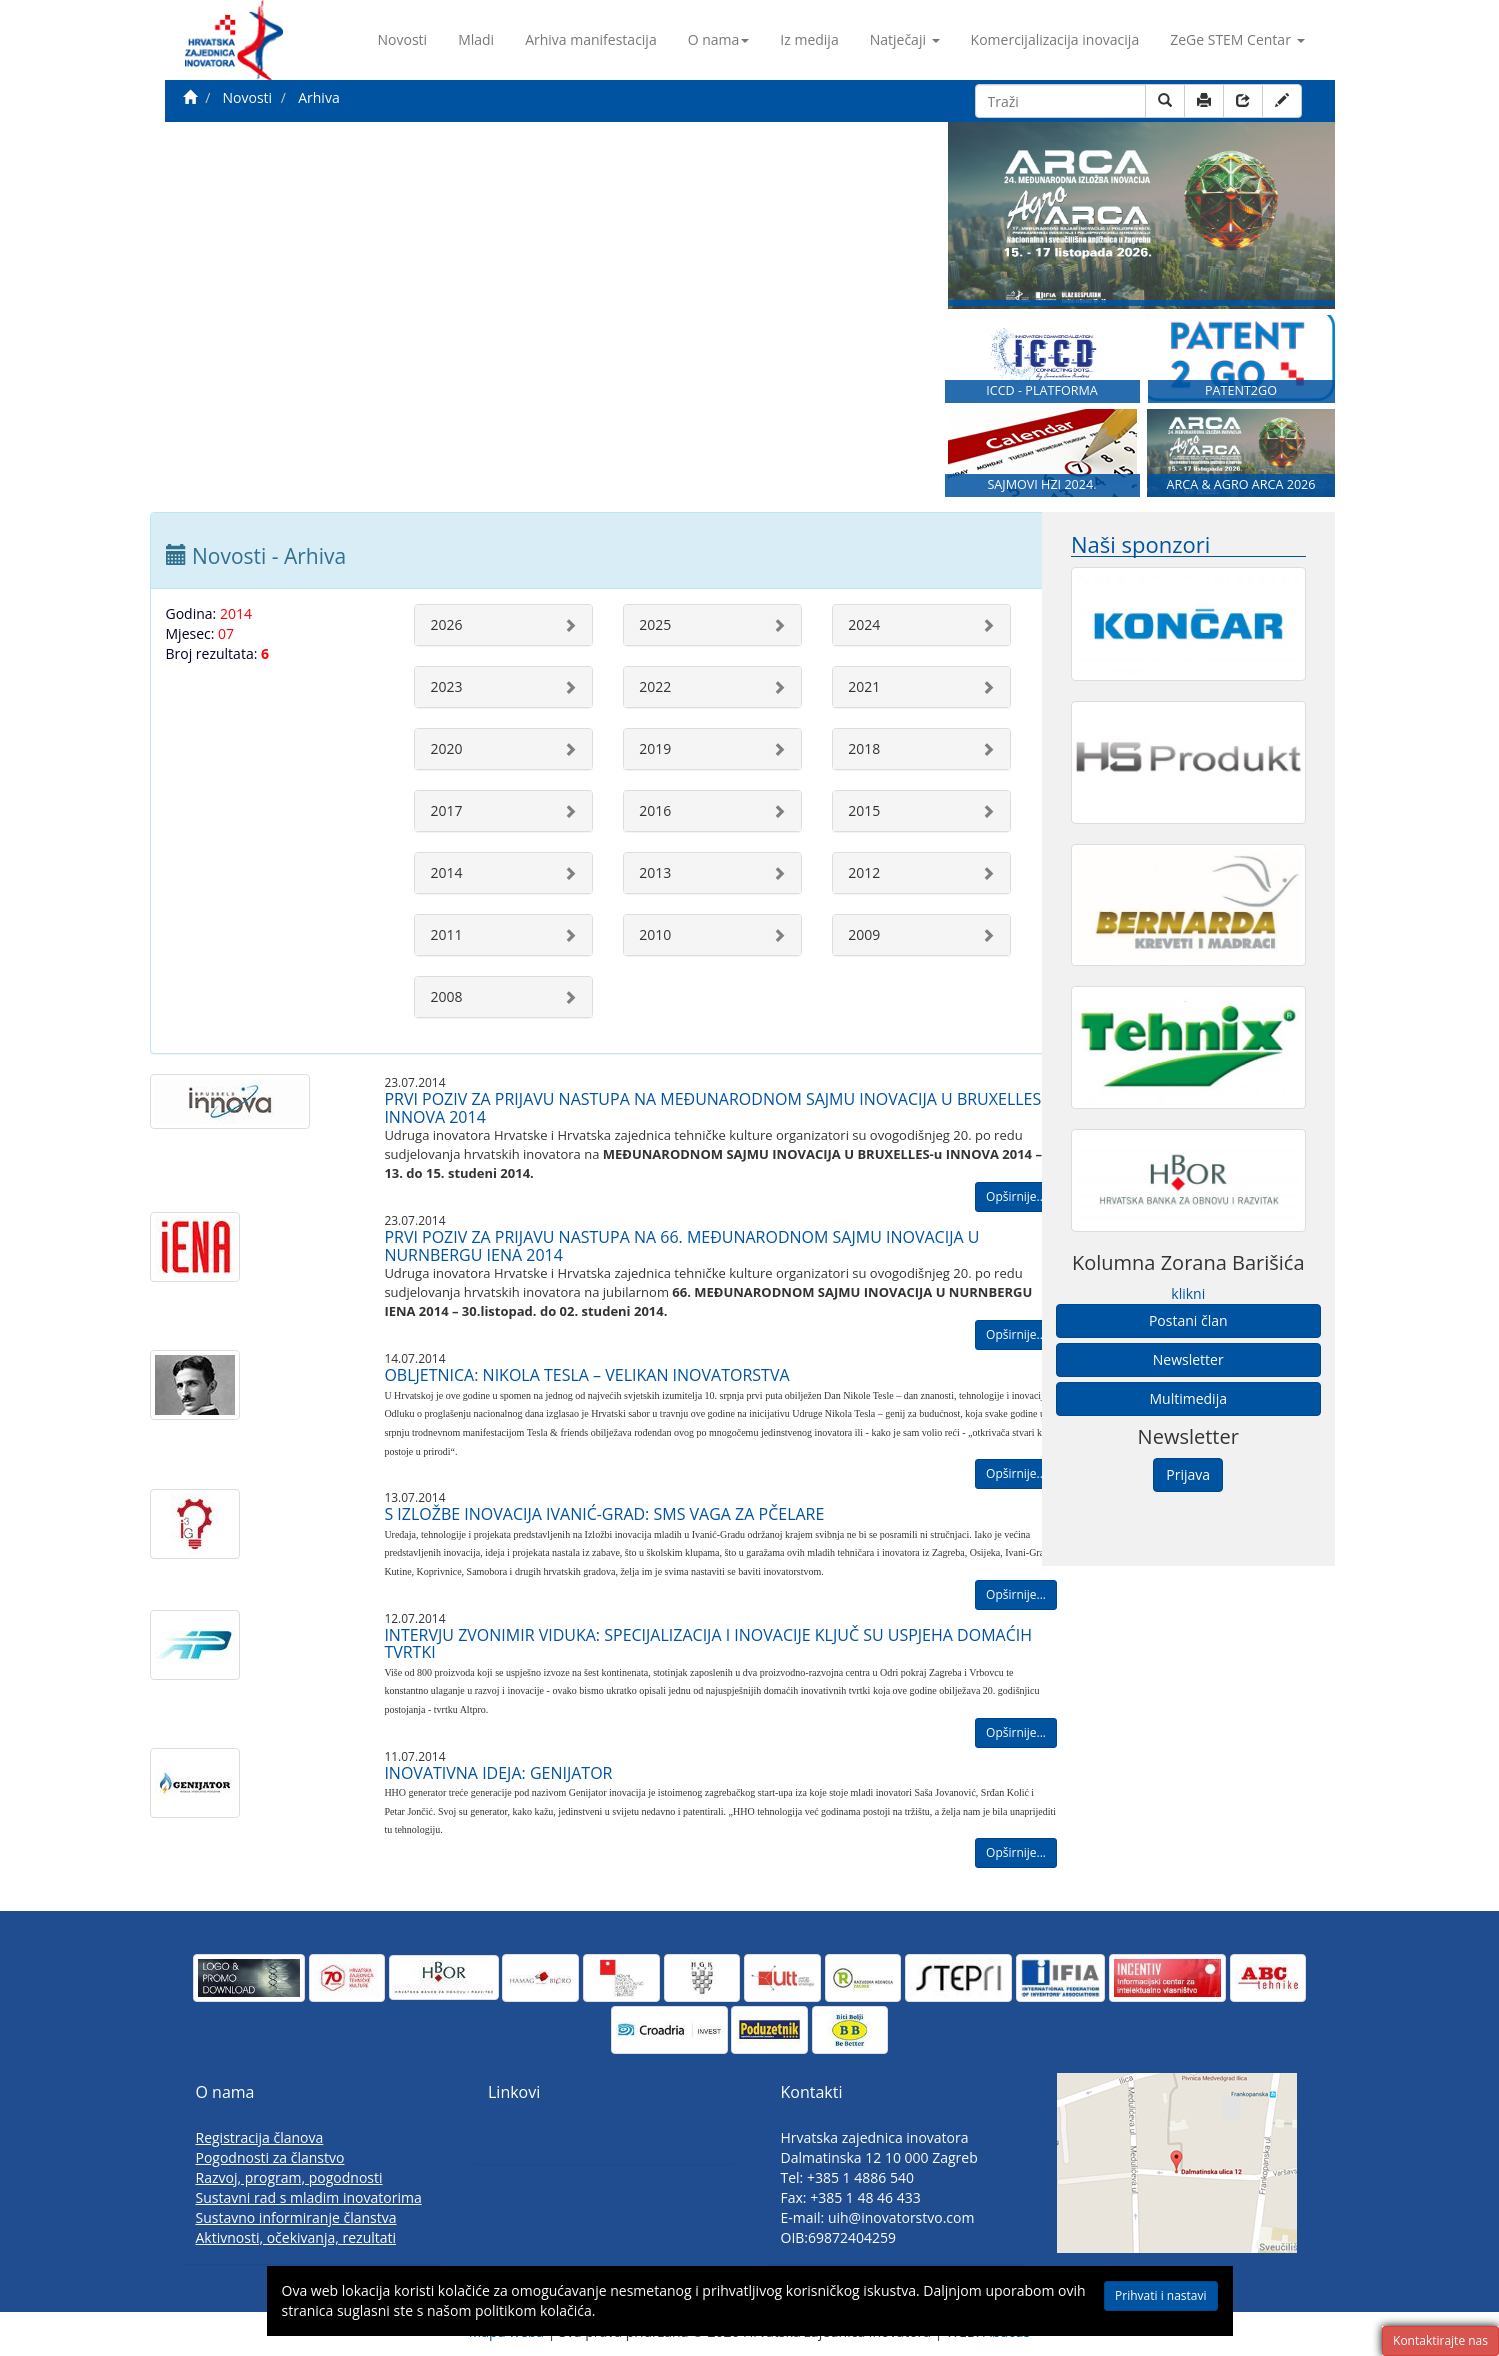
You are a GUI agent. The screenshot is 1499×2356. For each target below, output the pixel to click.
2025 (655, 624)
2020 (446, 748)
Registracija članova (260, 2137)
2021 (864, 686)
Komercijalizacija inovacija (1055, 39)
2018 (864, 748)
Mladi (476, 39)
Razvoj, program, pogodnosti (289, 2177)
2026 (446, 624)
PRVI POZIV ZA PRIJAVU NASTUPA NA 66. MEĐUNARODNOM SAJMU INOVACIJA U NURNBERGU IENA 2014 (681, 1246)
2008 (446, 996)
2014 (446, 872)
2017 (446, 810)
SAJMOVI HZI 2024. (1041, 484)
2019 (655, 748)
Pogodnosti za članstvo (270, 2157)
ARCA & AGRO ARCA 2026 (1240, 484)
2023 (446, 686)
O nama (719, 39)
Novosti (403, 39)
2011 (446, 934)
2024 (864, 624)
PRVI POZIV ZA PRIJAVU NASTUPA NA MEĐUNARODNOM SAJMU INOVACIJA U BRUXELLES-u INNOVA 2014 (720, 1108)
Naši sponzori (1140, 544)
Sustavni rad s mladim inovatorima (309, 2197)
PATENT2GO (1241, 390)
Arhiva (318, 97)
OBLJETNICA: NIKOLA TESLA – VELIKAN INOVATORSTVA (586, 1375)
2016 (655, 810)
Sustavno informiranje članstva (296, 2217)
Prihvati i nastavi (1160, 2295)
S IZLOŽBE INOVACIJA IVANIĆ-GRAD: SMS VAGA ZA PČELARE (604, 1514)
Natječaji (905, 39)
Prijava (1188, 1474)
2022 (655, 686)
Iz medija (809, 39)
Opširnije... (1016, 1196)
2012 (864, 872)
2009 (864, 934)
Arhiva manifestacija (591, 39)
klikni (1188, 1293)
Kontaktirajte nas (1440, 2340)
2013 (655, 872)
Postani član (1188, 1320)
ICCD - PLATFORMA (1042, 390)
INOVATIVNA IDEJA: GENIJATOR (498, 1773)
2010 (655, 934)
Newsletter (1188, 1359)
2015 (864, 810)
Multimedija (1188, 1398)
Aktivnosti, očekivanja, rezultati (296, 2237)
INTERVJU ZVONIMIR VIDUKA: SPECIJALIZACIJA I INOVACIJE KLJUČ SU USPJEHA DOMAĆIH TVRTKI (708, 1644)
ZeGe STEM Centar (1237, 39)
